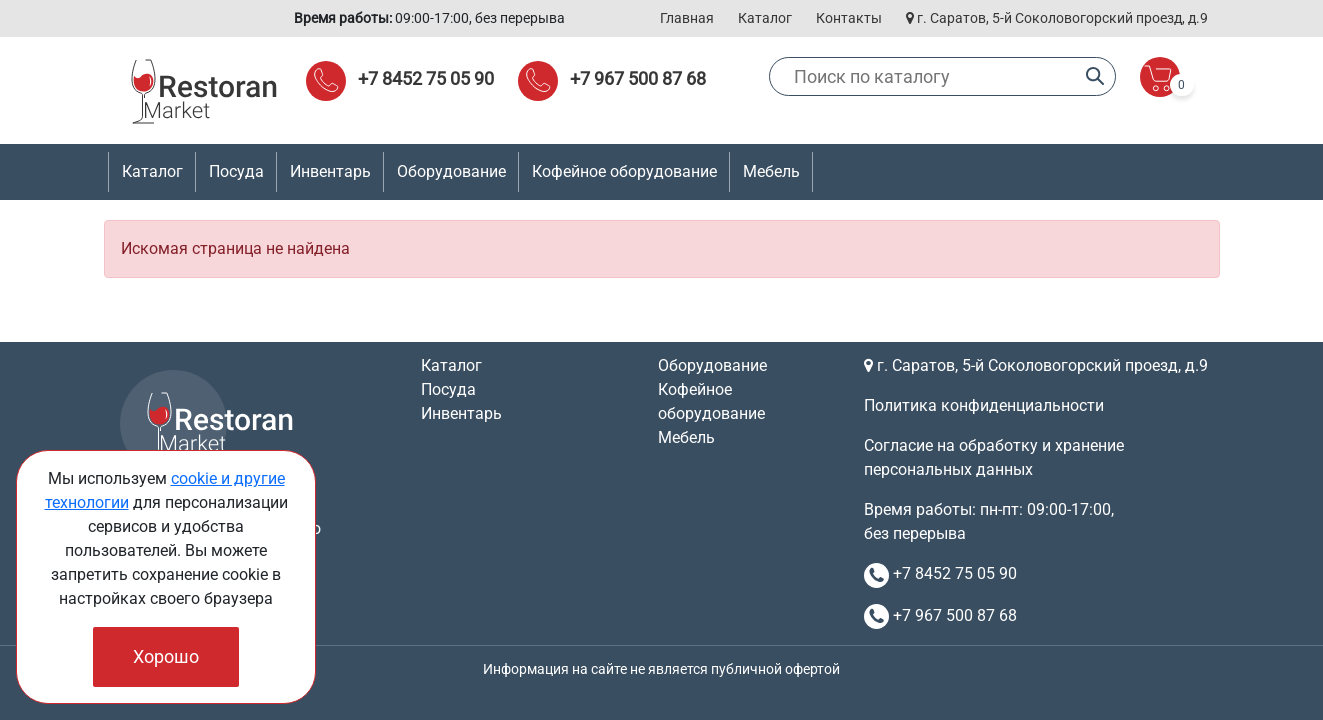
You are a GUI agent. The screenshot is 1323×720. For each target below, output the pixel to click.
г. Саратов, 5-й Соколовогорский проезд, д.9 (1057, 18)
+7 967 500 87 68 (638, 78)
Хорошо (166, 656)
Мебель (686, 437)
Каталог (765, 18)
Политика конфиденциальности (984, 405)
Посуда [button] (236, 171)
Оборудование (712, 365)
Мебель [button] (771, 171)
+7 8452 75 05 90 (426, 78)
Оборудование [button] (451, 171)
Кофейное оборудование (624, 171)
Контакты (849, 18)
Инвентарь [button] (330, 171)
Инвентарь (461, 413)
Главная (687, 18)
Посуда (448, 389)
